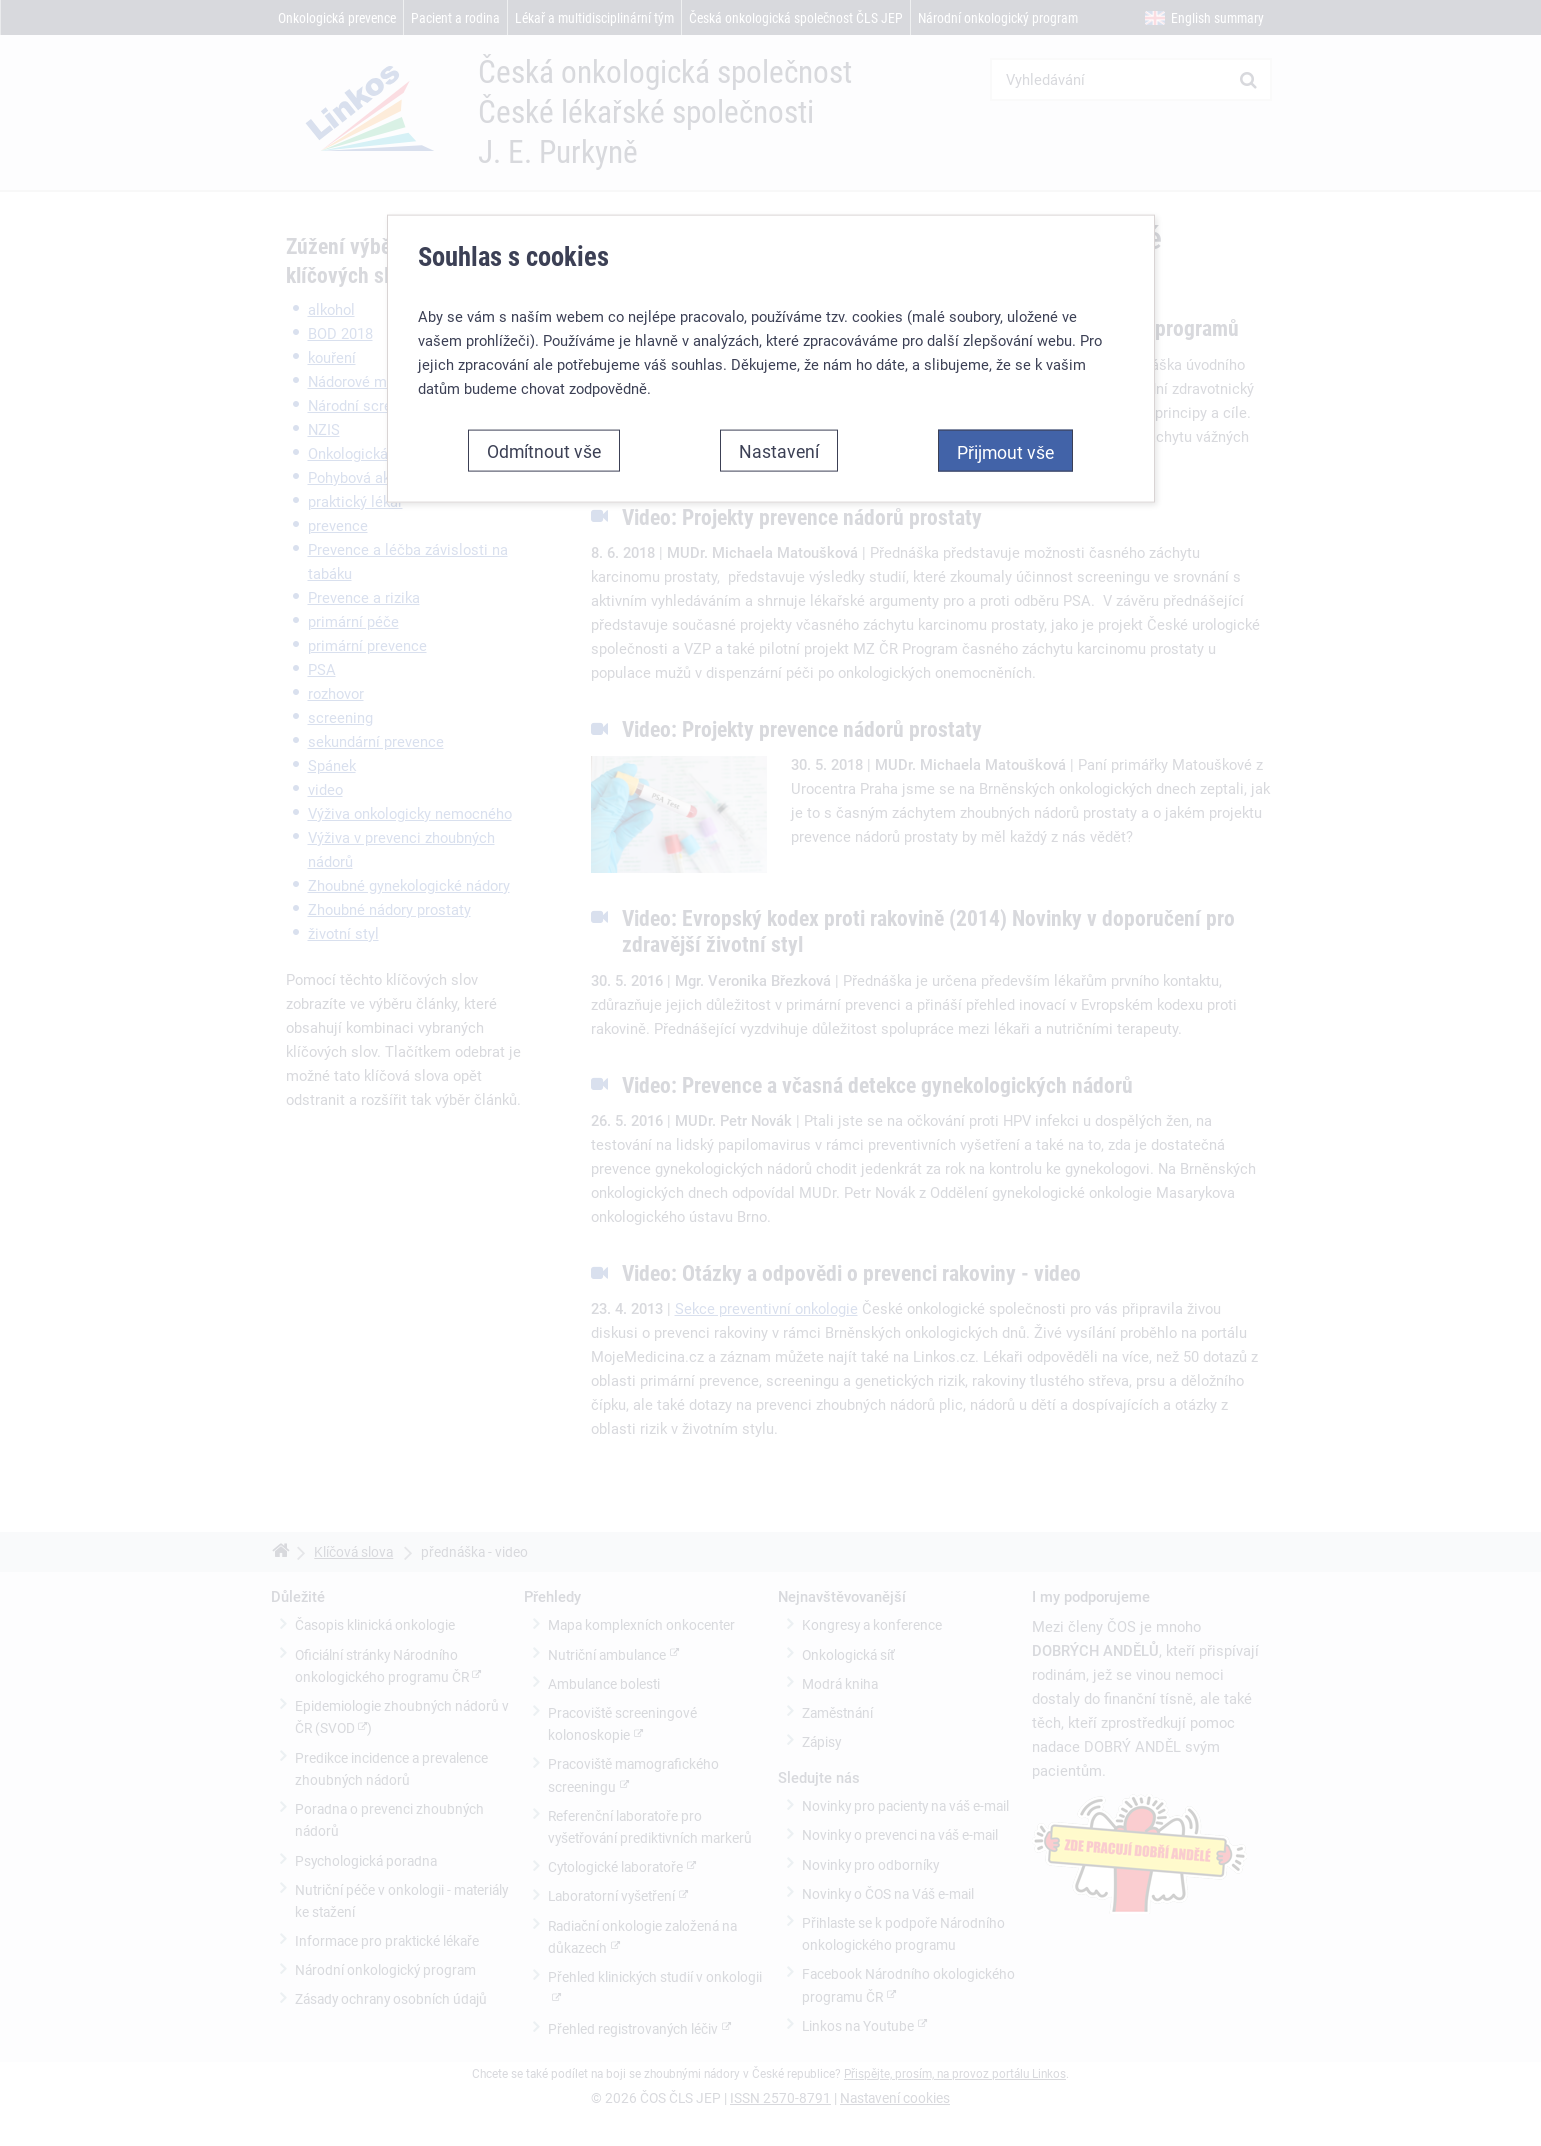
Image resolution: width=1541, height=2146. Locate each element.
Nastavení (779, 434)
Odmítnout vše (544, 434)
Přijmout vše (1005, 435)
